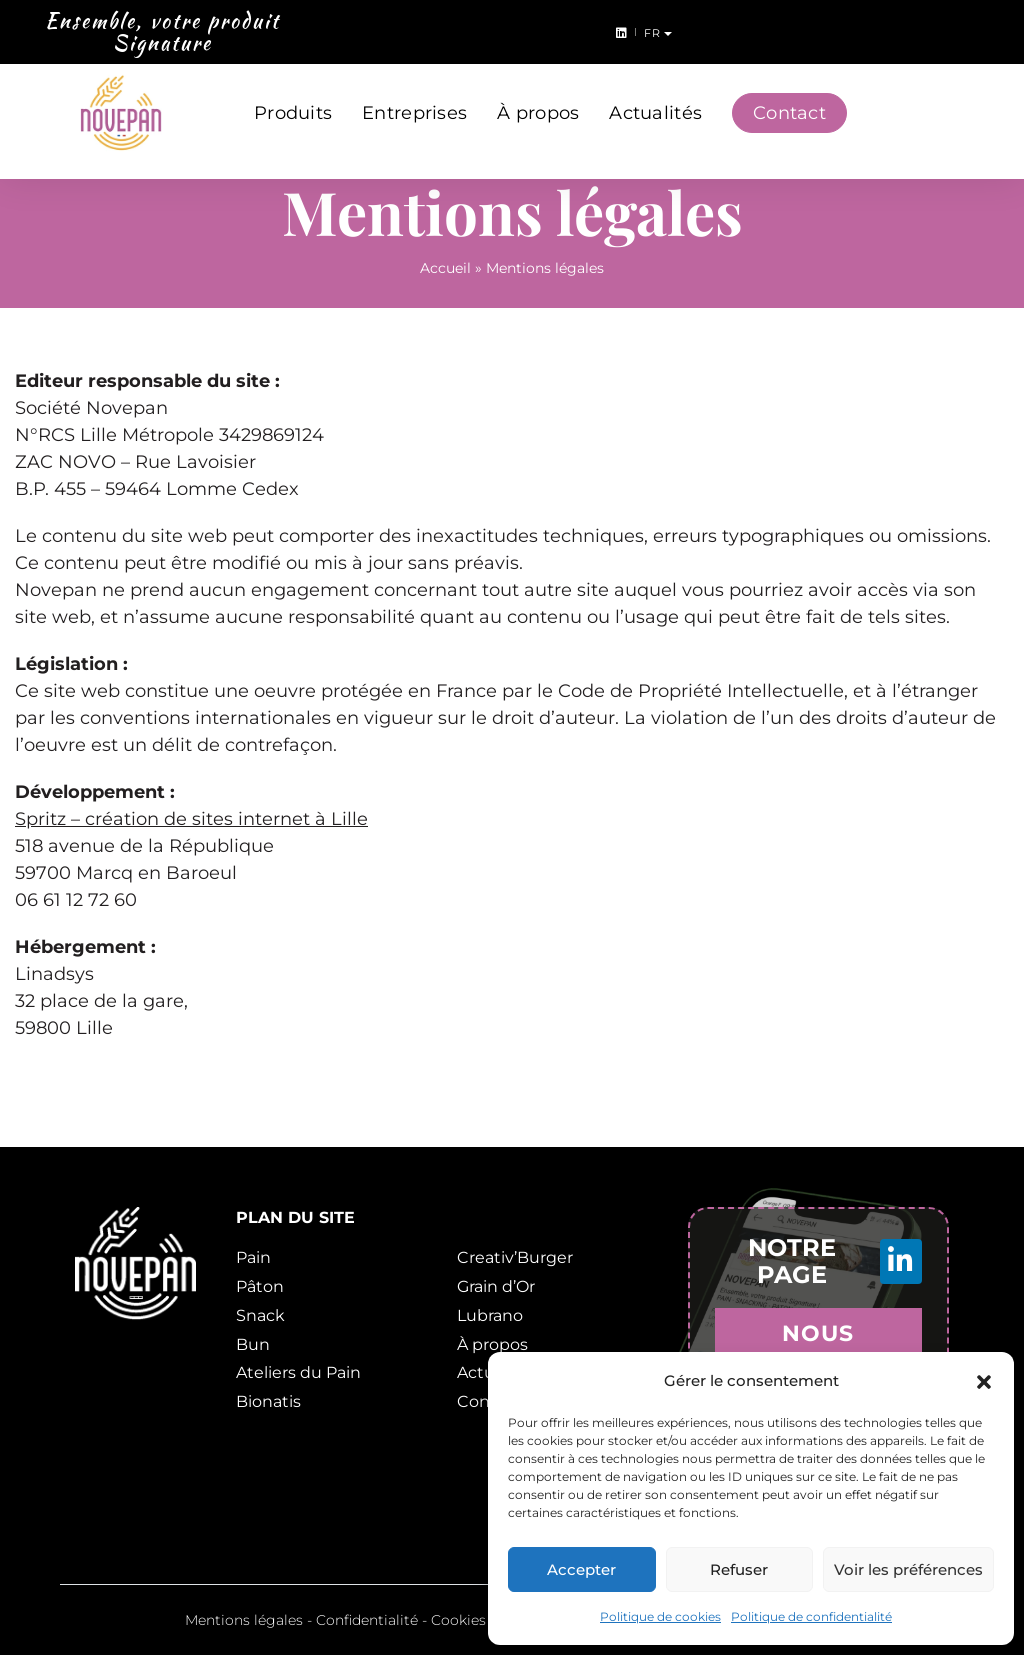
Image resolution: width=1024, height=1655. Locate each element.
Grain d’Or (496, 1286)
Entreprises (414, 98)
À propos (538, 98)
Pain (253, 1257)
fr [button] (991, 33)
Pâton (260, 1286)
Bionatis (268, 1401)
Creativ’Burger (515, 1257)
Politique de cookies (660, 1616)
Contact (789, 98)
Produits (293, 98)
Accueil (445, 268)
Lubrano (490, 1315)
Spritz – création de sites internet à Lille (191, 819)
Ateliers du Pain (298, 1372)
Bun (253, 1343)
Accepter (581, 1569)
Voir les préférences (908, 1569)
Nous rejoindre (818, 1347)
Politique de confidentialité (811, 1616)
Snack (260, 1315)
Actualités (655, 98)
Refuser (739, 1569)
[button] (984, 1381)
